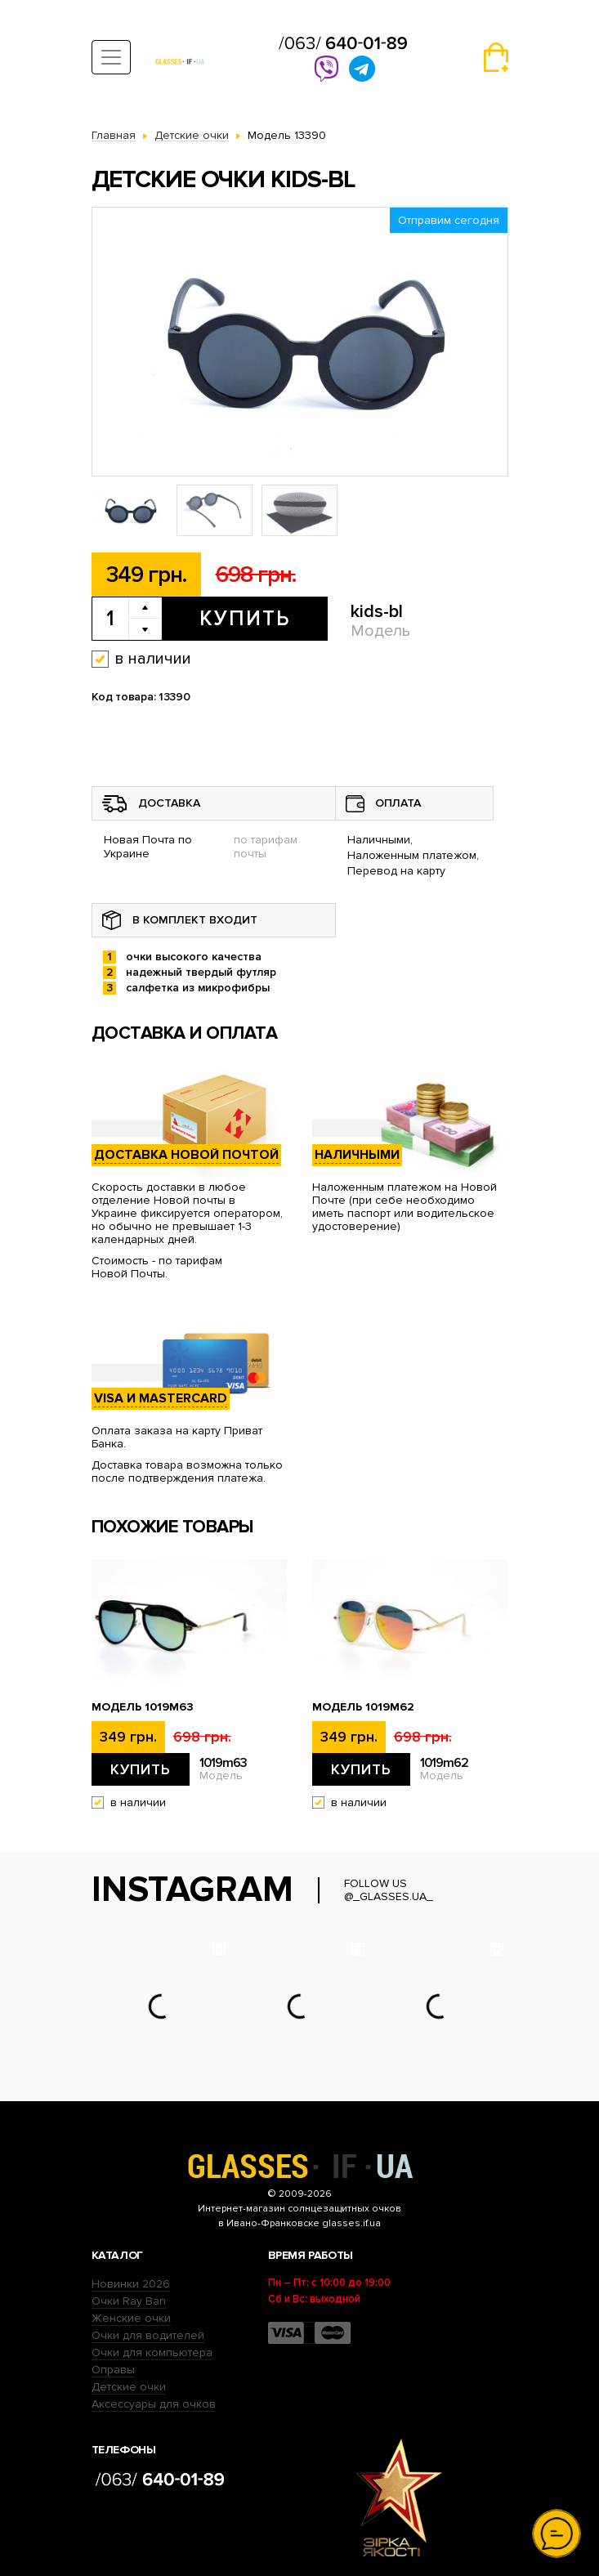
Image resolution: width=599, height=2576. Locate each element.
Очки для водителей (148, 2335)
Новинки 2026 (131, 2284)
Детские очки (129, 2387)
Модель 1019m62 (363, 1707)
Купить (244, 618)
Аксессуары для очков (154, 2404)
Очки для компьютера (152, 2352)
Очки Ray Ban (129, 2301)
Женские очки (131, 2318)
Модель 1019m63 (143, 1707)
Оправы (113, 2370)
